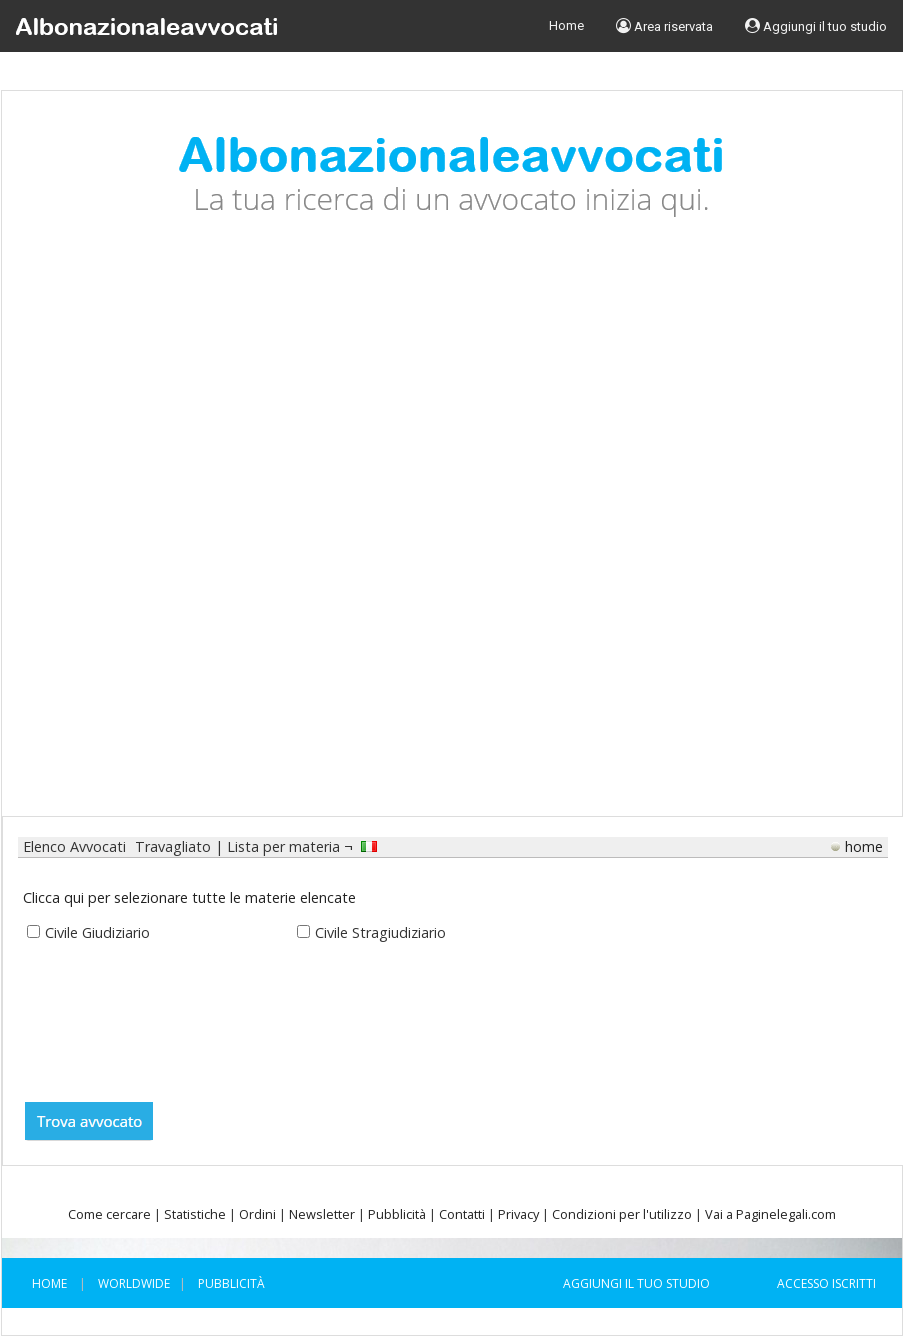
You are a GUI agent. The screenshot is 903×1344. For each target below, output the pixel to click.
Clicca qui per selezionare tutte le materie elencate (189, 897)
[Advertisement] (242, 532)
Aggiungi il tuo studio (816, 26)
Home (566, 25)
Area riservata (664, 26)
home (864, 846)
